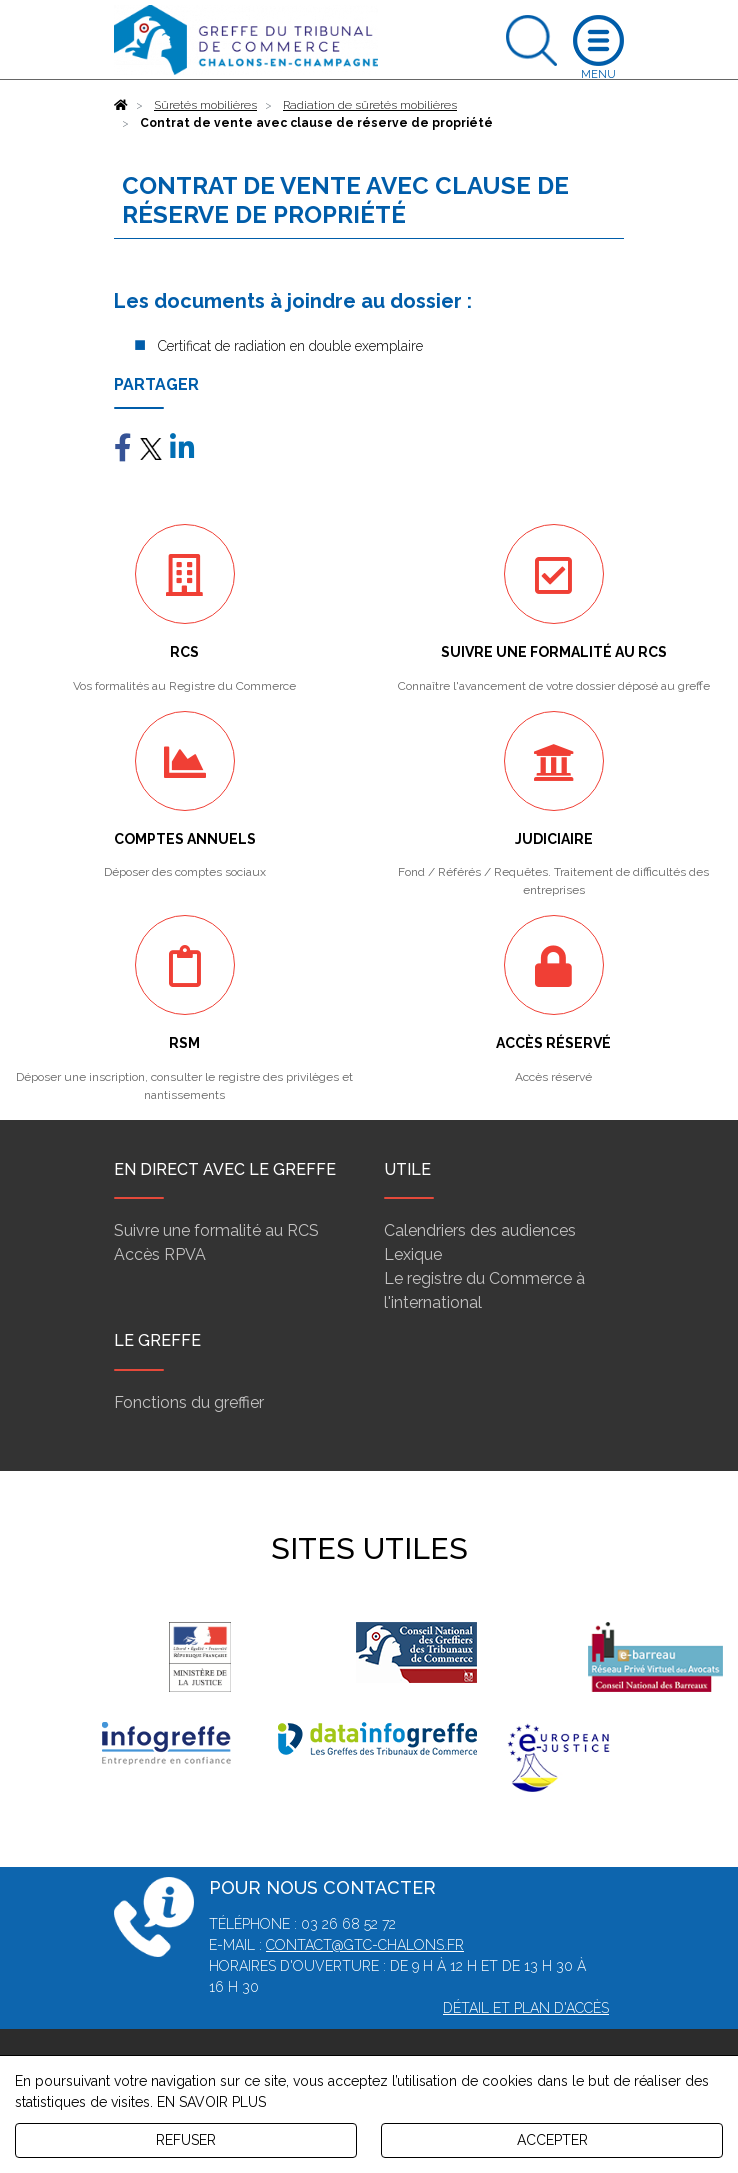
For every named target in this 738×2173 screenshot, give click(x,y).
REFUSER (186, 2140)
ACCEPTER (552, 2140)
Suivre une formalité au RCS (216, 1230)
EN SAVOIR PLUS (211, 2102)
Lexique (413, 1254)
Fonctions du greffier (189, 1402)
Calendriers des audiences (480, 1230)
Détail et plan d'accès (526, 2008)
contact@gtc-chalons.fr (365, 1945)
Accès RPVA (160, 1254)
